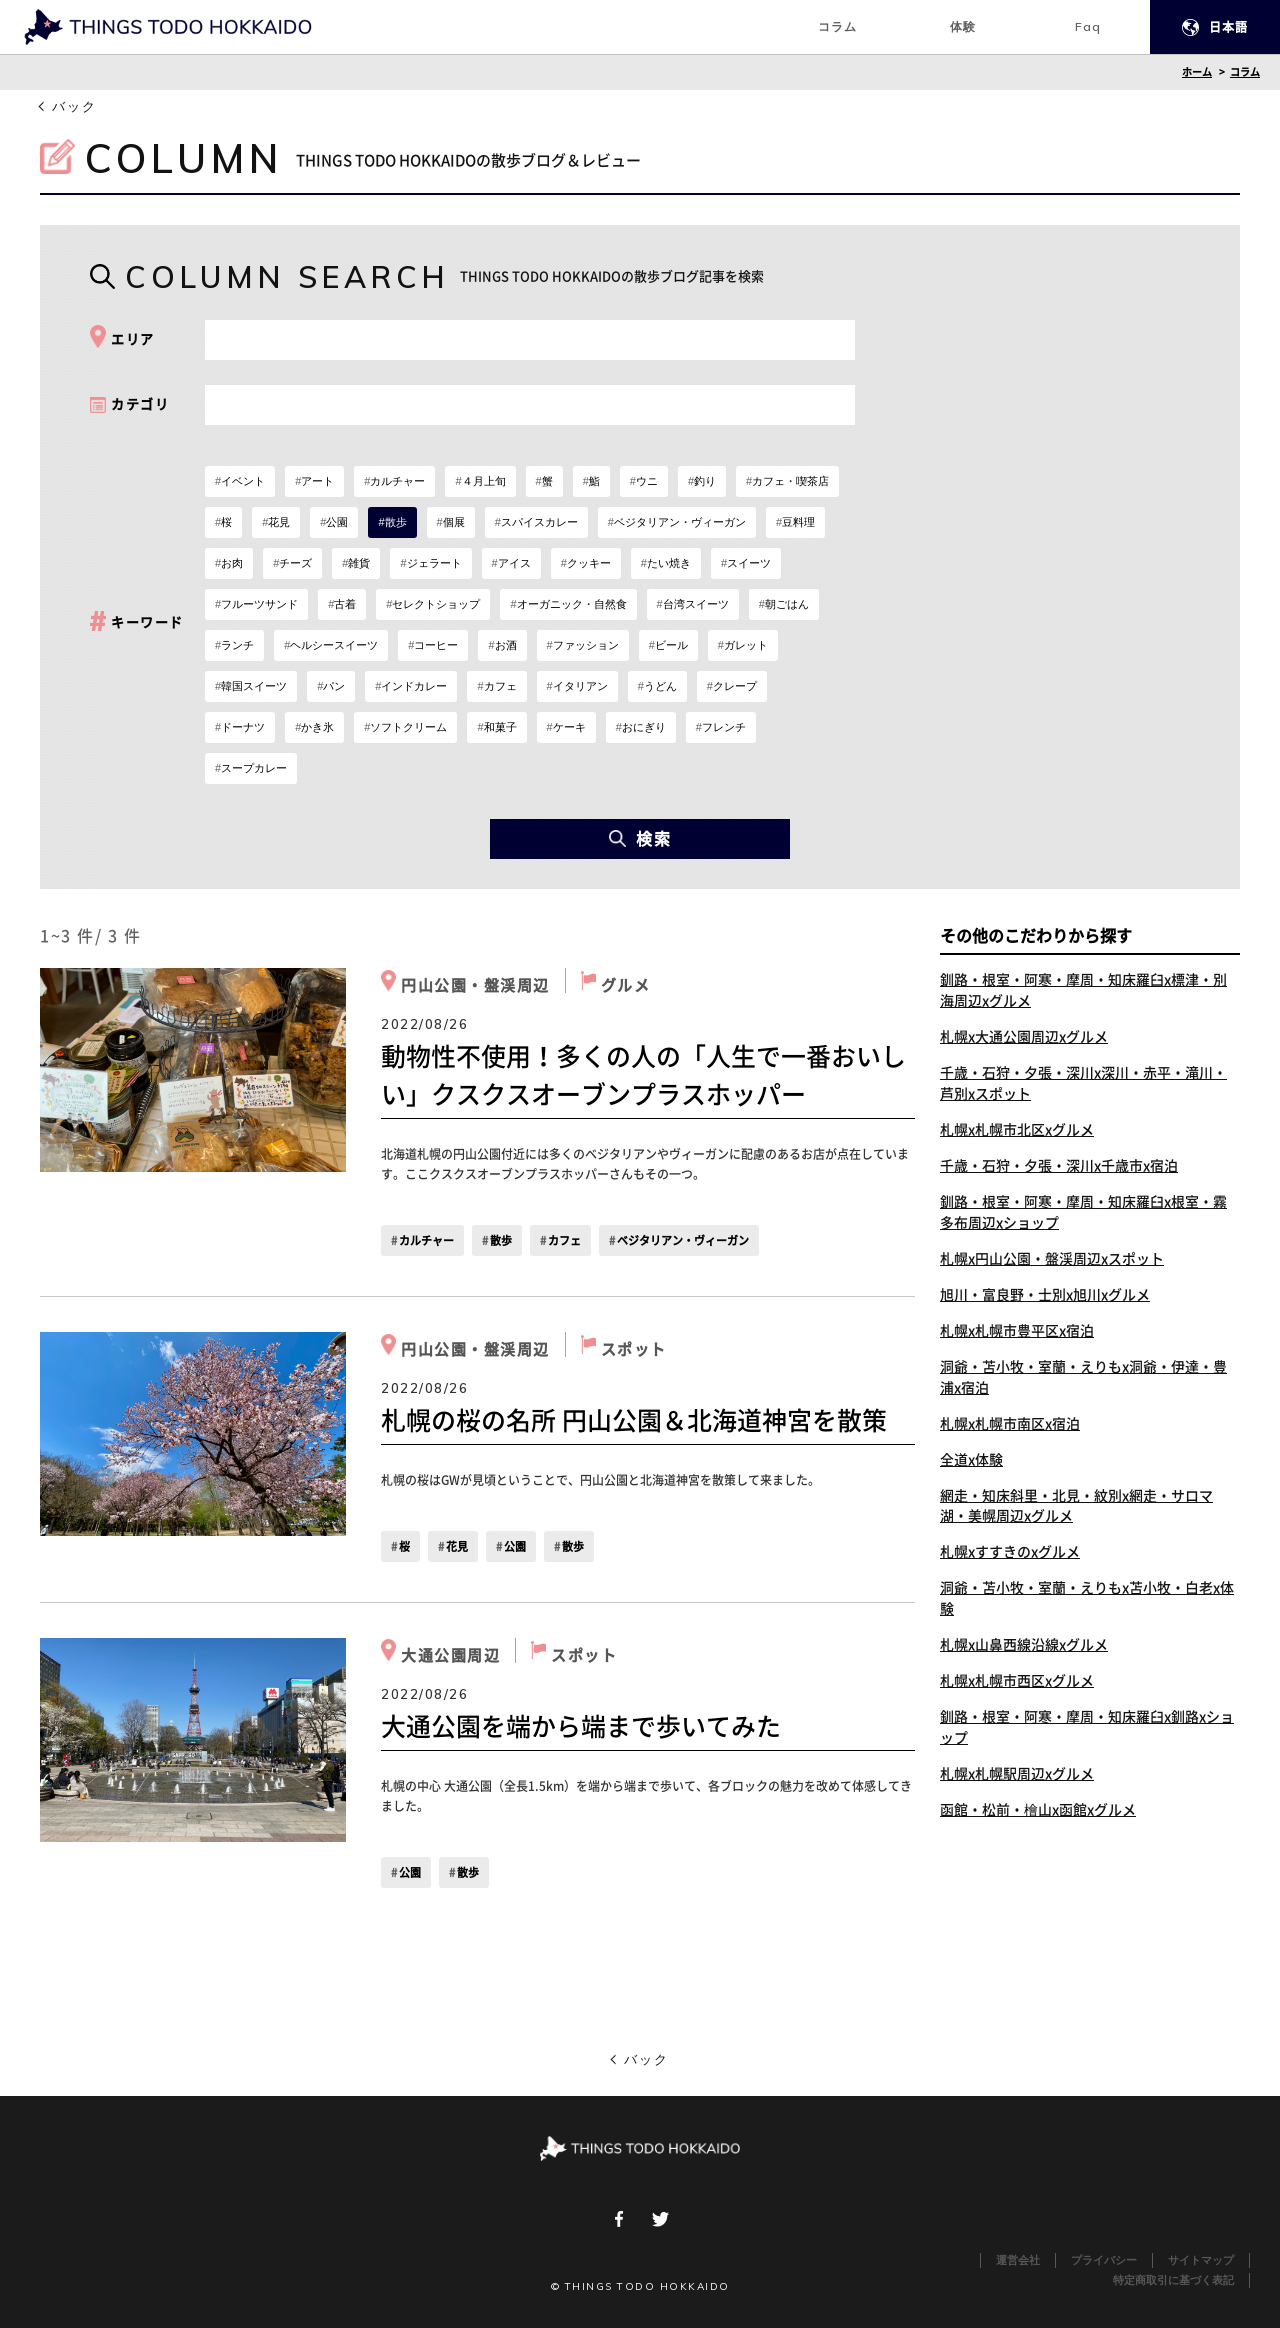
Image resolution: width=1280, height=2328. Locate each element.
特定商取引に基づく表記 (1173, 2280)
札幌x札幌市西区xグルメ (1017, 1682)
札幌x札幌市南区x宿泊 (1010, 1424)
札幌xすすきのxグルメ (1010, 1553)
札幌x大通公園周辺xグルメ (1024, 1037)
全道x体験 (971, 1460)
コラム (1245, 72)
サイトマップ (1201, 2260)
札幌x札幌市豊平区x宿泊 (1017, 1331)
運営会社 (1018, 2260)
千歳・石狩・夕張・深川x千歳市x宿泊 (1059, 1166)
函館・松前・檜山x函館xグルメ (1038, 1811)
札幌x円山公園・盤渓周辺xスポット (1052, 1259)
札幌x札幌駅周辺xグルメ (1017, 1775)
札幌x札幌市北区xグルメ (1017, 1130)
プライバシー (1104, 2260)
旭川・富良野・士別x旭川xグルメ (1045, 1295)
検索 (640, 838)
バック (74, 106)
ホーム (1197, 72)
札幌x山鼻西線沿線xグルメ (1024, 1646)
